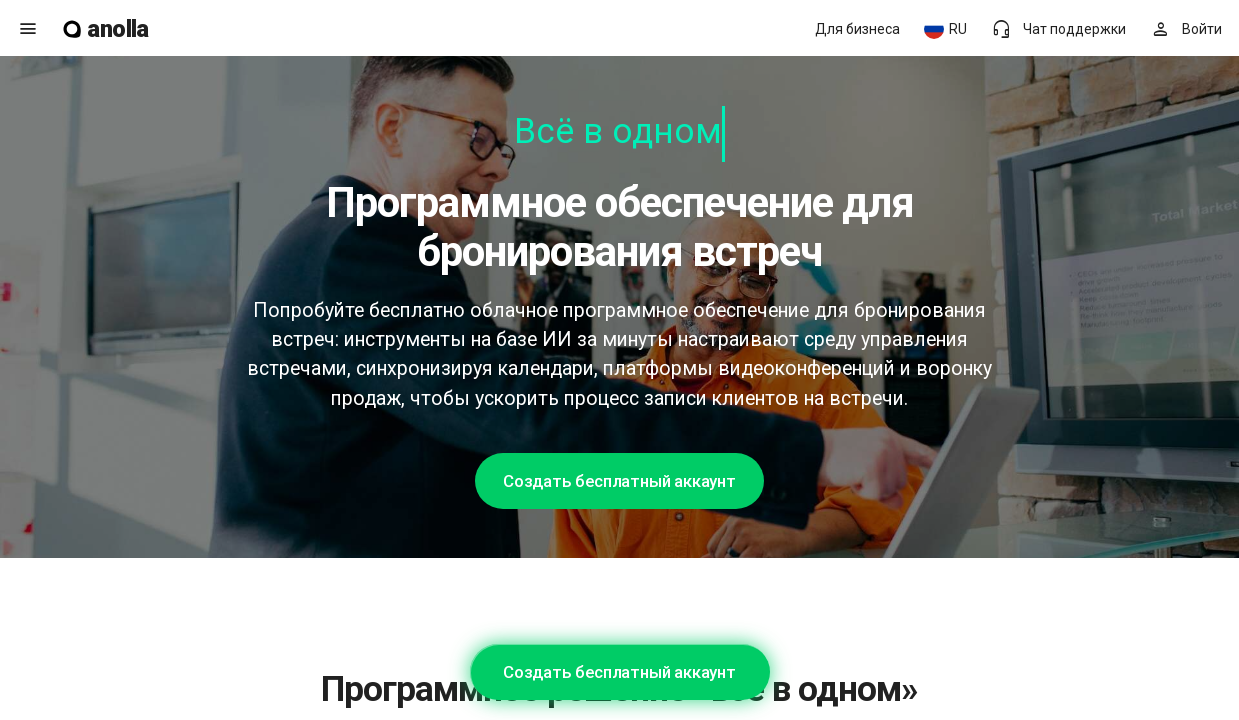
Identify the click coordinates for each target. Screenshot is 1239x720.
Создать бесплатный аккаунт (619, 481)
